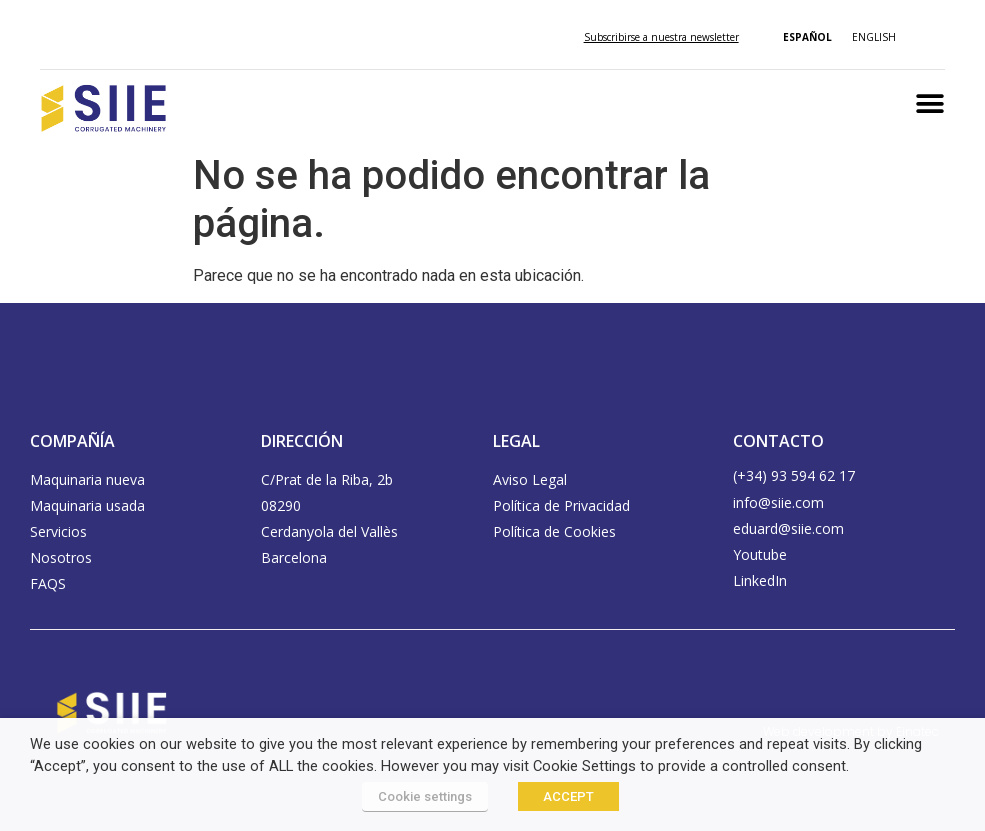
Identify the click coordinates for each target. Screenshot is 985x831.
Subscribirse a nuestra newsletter (661, 37)
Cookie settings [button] (425, 796)
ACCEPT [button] (568, 796)
